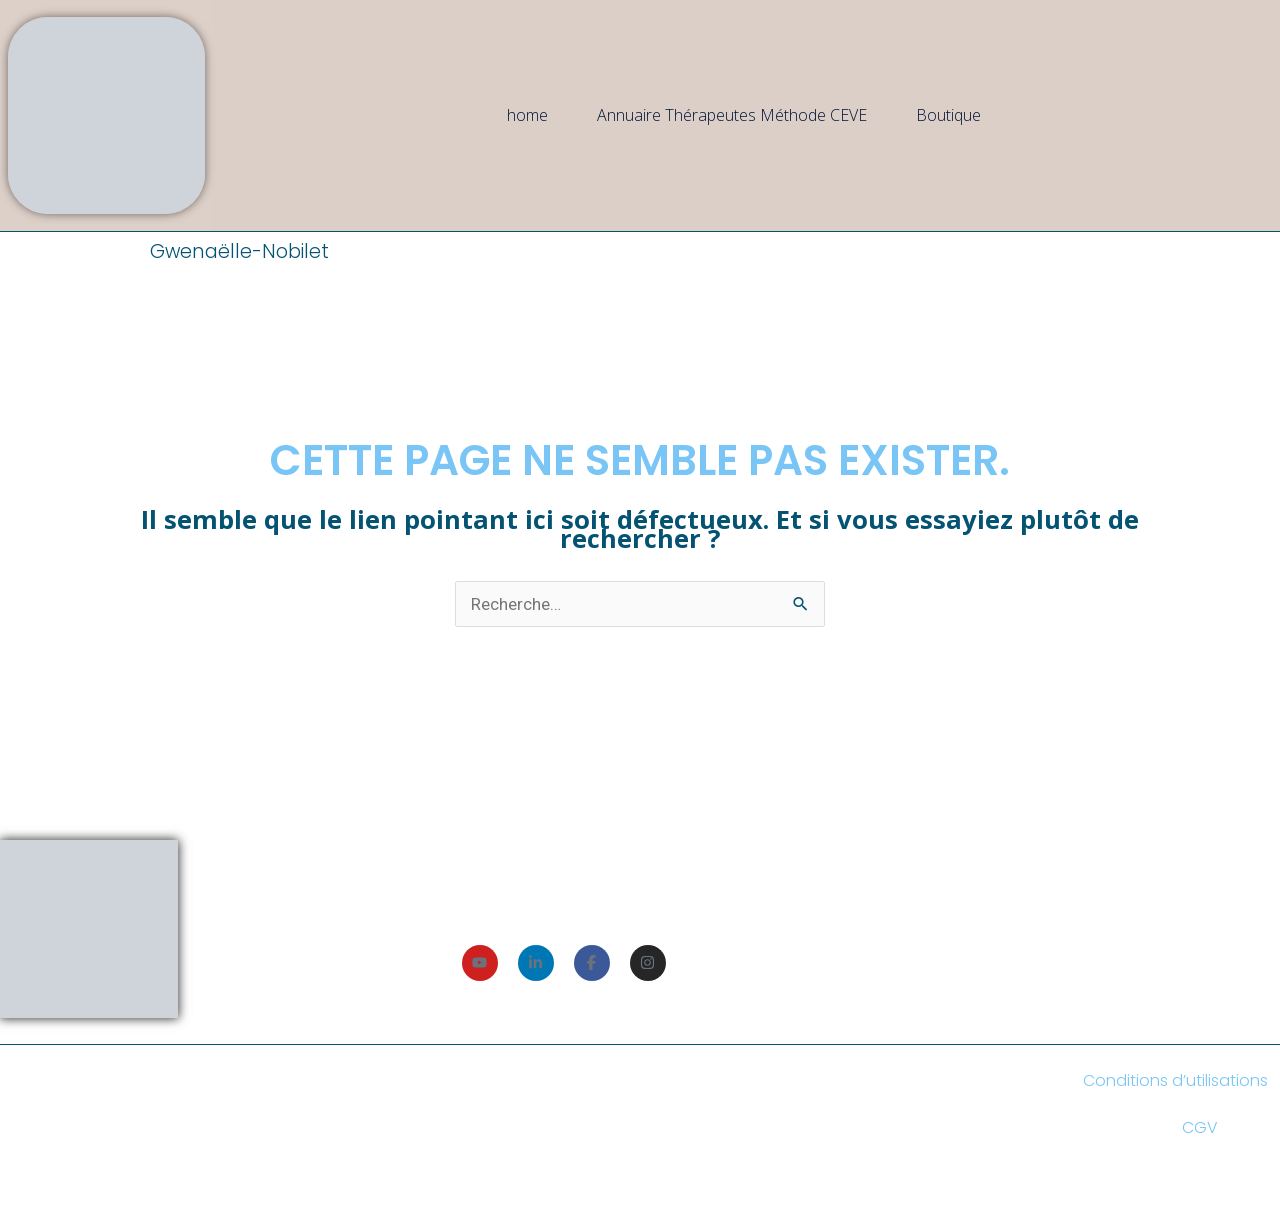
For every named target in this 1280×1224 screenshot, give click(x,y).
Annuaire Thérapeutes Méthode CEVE (732, 115)
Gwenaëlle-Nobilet (239, 251)
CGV (1200, 1127)
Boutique (948, 115)
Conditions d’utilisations (1175, 1080)
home (527, 115)
